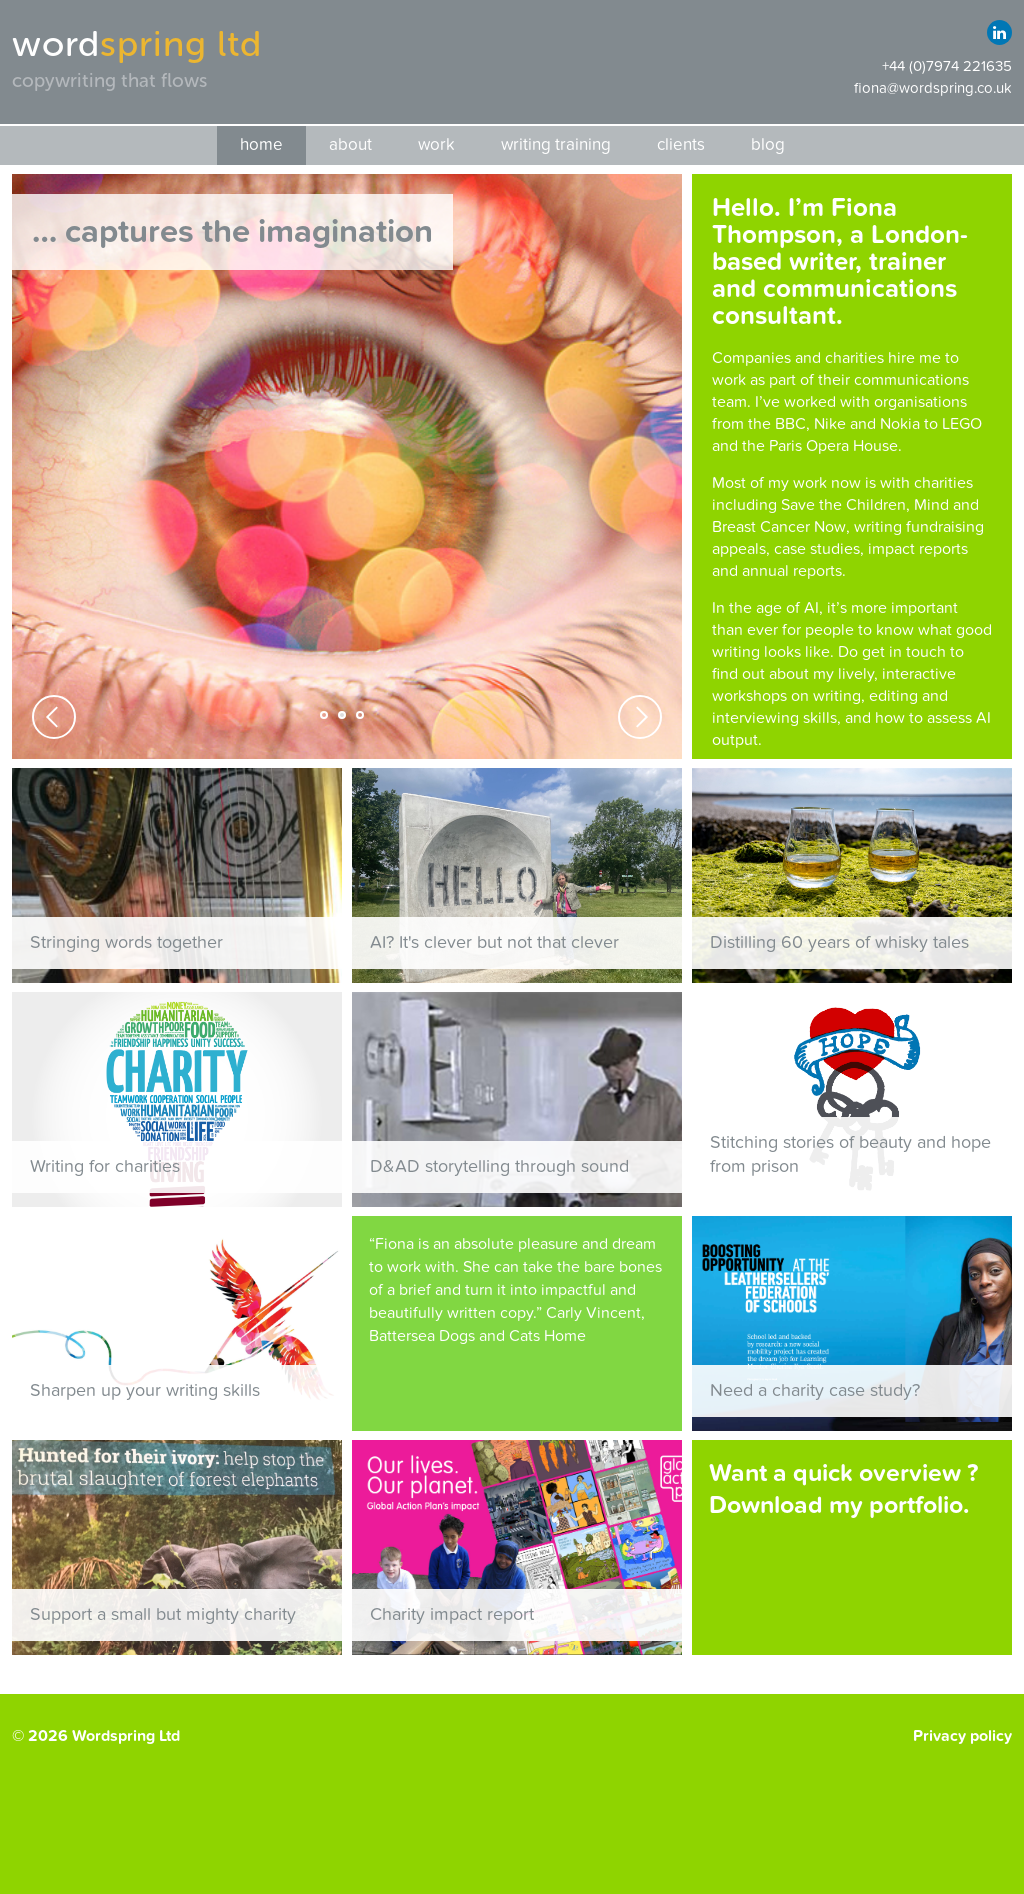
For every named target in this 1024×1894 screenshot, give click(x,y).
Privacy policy (962, 1736)
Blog (768, 145)
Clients (681, 145)
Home (261, 145)
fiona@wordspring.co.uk (933, 88)
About (350, 145)
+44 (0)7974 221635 (947, 66)
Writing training (556, 145)
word (137, 44)
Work (436, 145)
